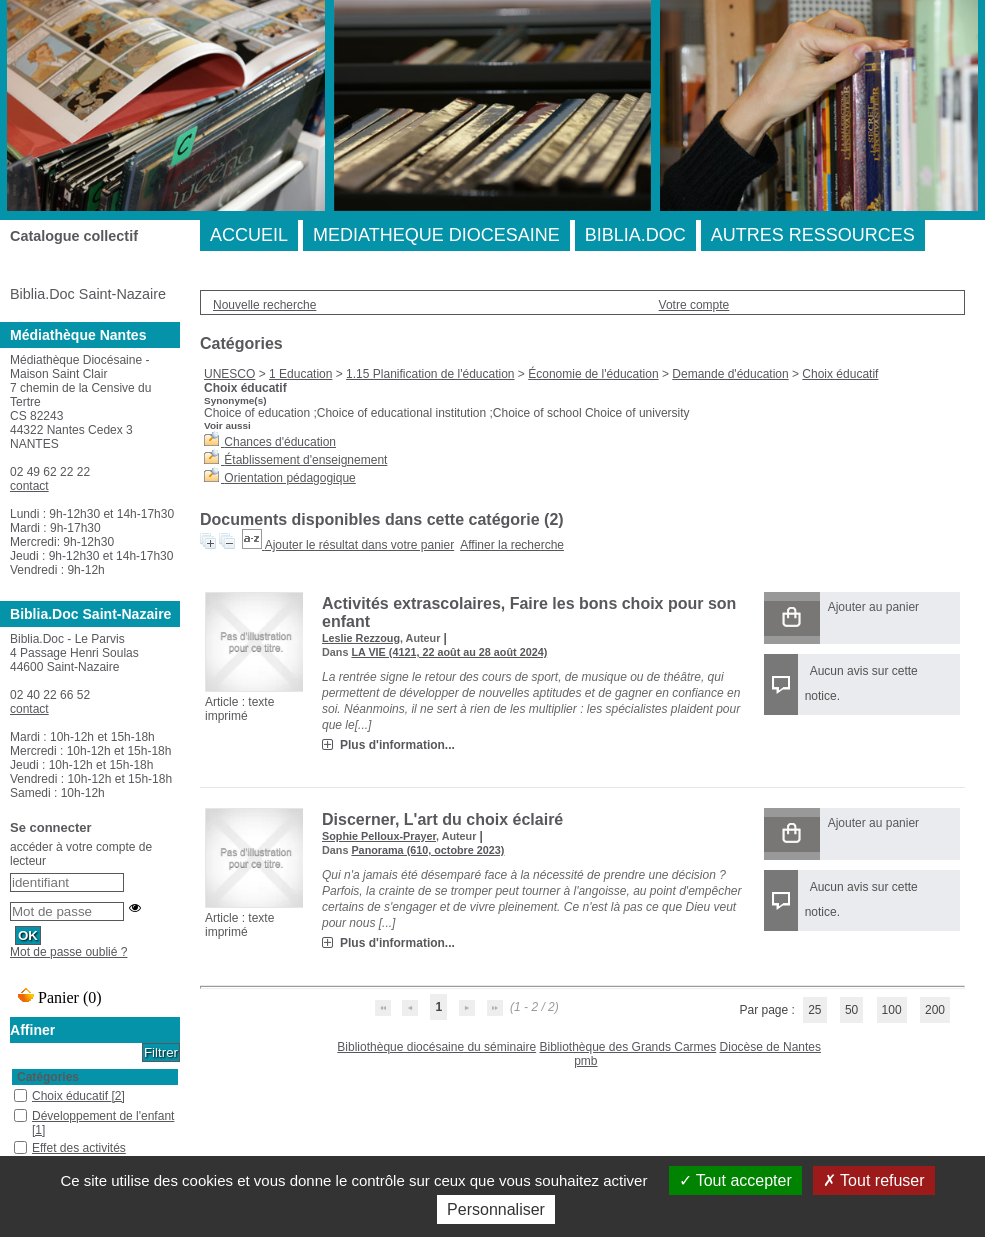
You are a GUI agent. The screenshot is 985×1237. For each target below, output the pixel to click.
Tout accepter (735, 1180)
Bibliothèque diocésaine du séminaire (436, 1047)
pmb (585, 1061)
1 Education (300, 374)
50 (851, 1010)
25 (814, 1010)
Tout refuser (874, 1180)
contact (29, 486)
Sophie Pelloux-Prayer (379, 836)
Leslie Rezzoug (361, 638)
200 (935, 1010)
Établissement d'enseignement (305, 460)
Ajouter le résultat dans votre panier (359, 545)
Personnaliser (496, 1209)
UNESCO (229, 374)
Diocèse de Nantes (770, 1047)
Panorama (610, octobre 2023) (427, 850)
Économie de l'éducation (593, 374)
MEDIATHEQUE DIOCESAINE (436, 235)
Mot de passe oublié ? (68, 952)
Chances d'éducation (280, 442)
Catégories (48, 1077)
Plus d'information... (397, 745)
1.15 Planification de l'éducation (430, 374)
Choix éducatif (840, 374)
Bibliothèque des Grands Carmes (627, 1047)
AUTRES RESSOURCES (813, 235)
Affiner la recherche (512, 545)
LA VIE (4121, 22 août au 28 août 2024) (449, 652)
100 (892, 1010)
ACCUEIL (249, 235)
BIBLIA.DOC (635, 235)
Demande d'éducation (730, 374)
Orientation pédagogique (289, 478)
